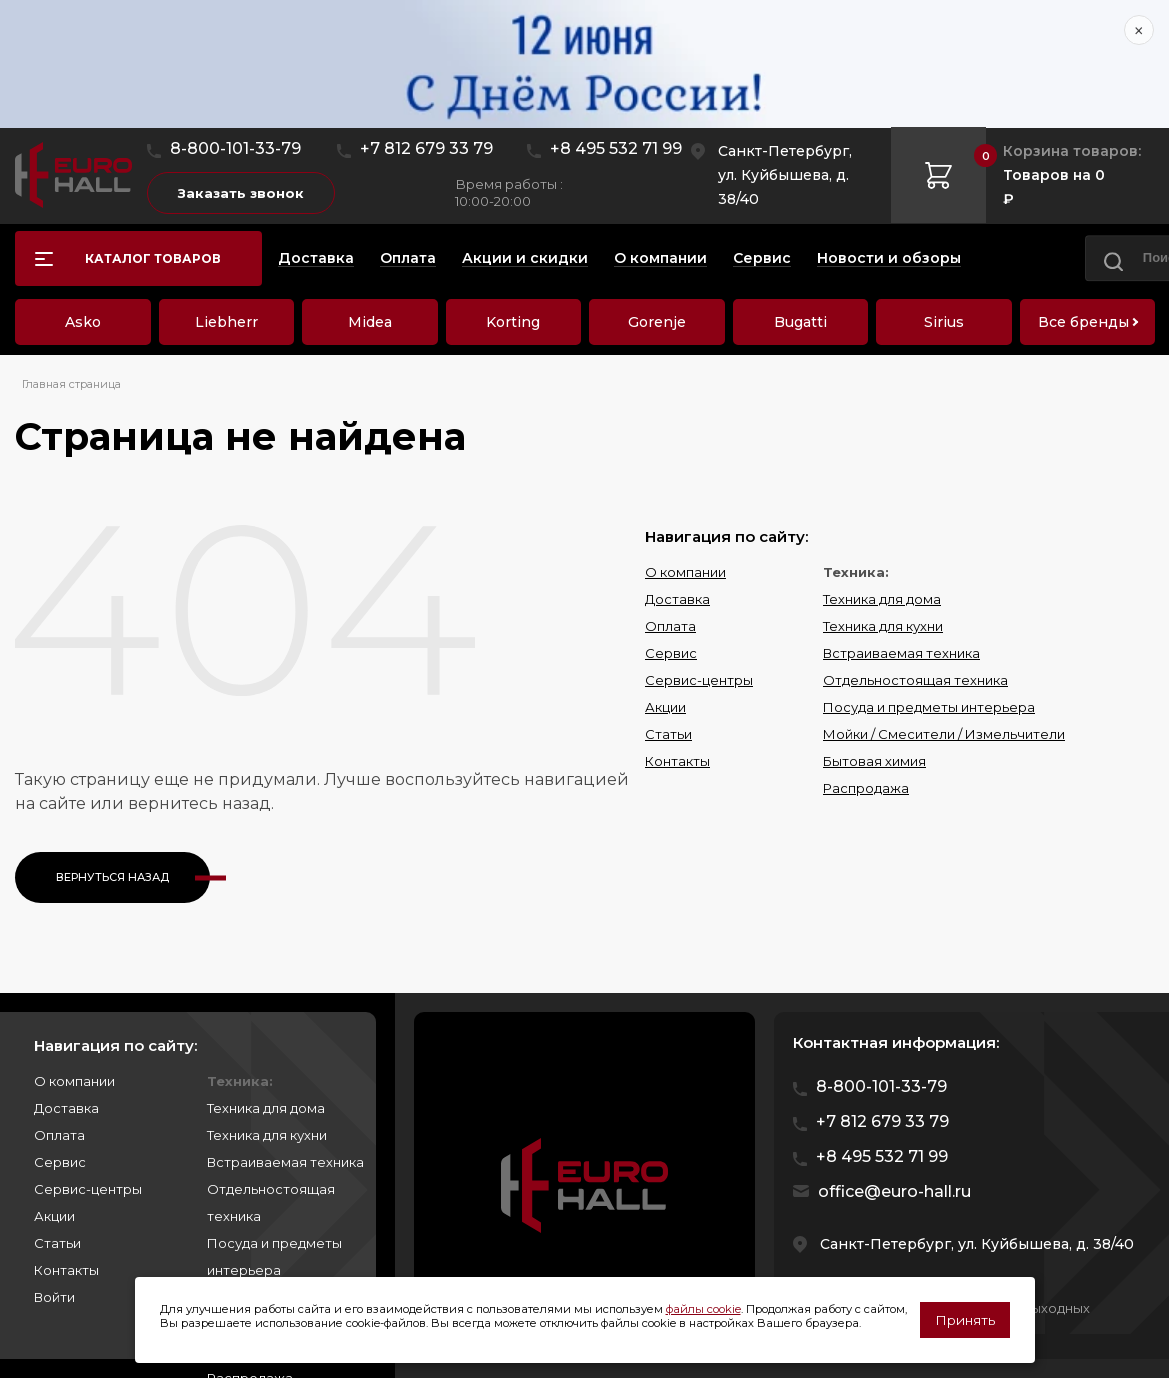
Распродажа (866, 788)
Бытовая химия (874, 761)
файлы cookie (703, 1309)
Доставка (677, 599)
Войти (54, 1297)
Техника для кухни (883, 626)
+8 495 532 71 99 (616, 148)
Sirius (944, 322)
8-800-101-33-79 (235, 148)
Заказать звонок (241, 193)
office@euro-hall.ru (894, 1191)
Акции (665, 707)
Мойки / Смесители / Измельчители (944, 734)
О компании (685, 572)
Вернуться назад (112, 877)
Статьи (668, 734)
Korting (513, 322)
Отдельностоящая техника (915, 680)
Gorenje (657, 322)
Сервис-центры (699, 680)
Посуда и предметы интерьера (929, 707)
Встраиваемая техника (901, 653)
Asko (83, 322)
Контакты (677, 761)
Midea (370, 322)
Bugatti (800, 322)
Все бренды (1083, 322)
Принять (965, 1320)
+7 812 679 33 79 (426, 148)
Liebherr (226, 322)
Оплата (670, 626)
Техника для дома (882, 599)
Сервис (671, 653)
